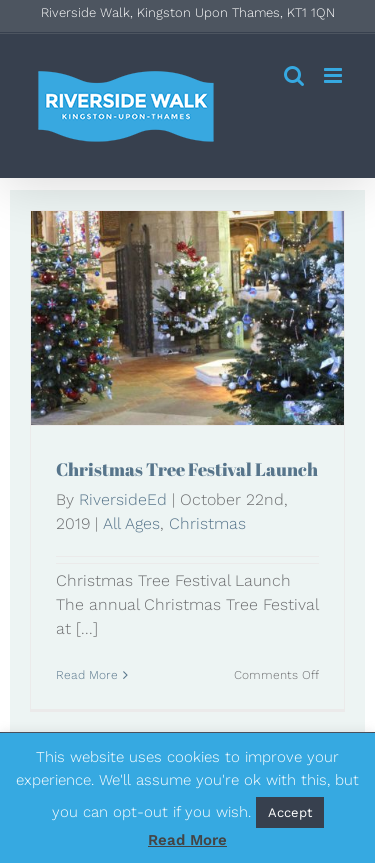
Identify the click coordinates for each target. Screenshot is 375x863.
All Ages (131, 523)
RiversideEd (123, 499)
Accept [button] (290, 812)
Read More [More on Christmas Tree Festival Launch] (87, 675)
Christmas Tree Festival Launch (187, 469)
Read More (187, 840)
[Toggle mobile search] (294, 75)
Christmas (207, 523)
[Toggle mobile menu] (334, 75)
